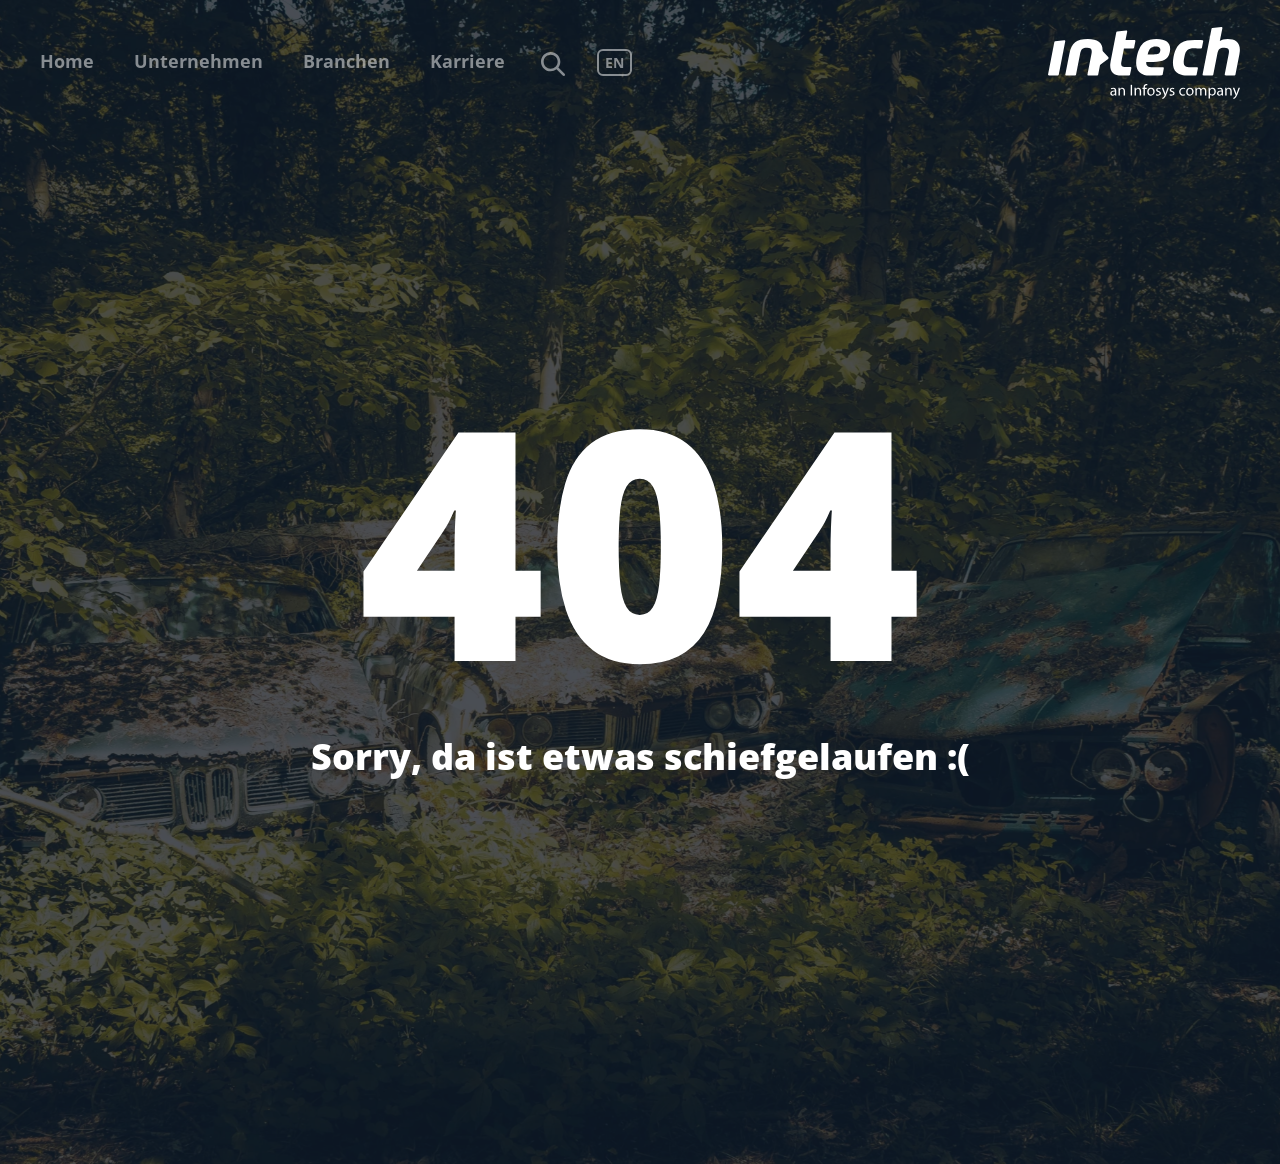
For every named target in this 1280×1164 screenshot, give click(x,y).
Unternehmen (198, 61)
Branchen (346, 61)
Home (67, 61)
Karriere (467, 61)
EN (614, 62)
